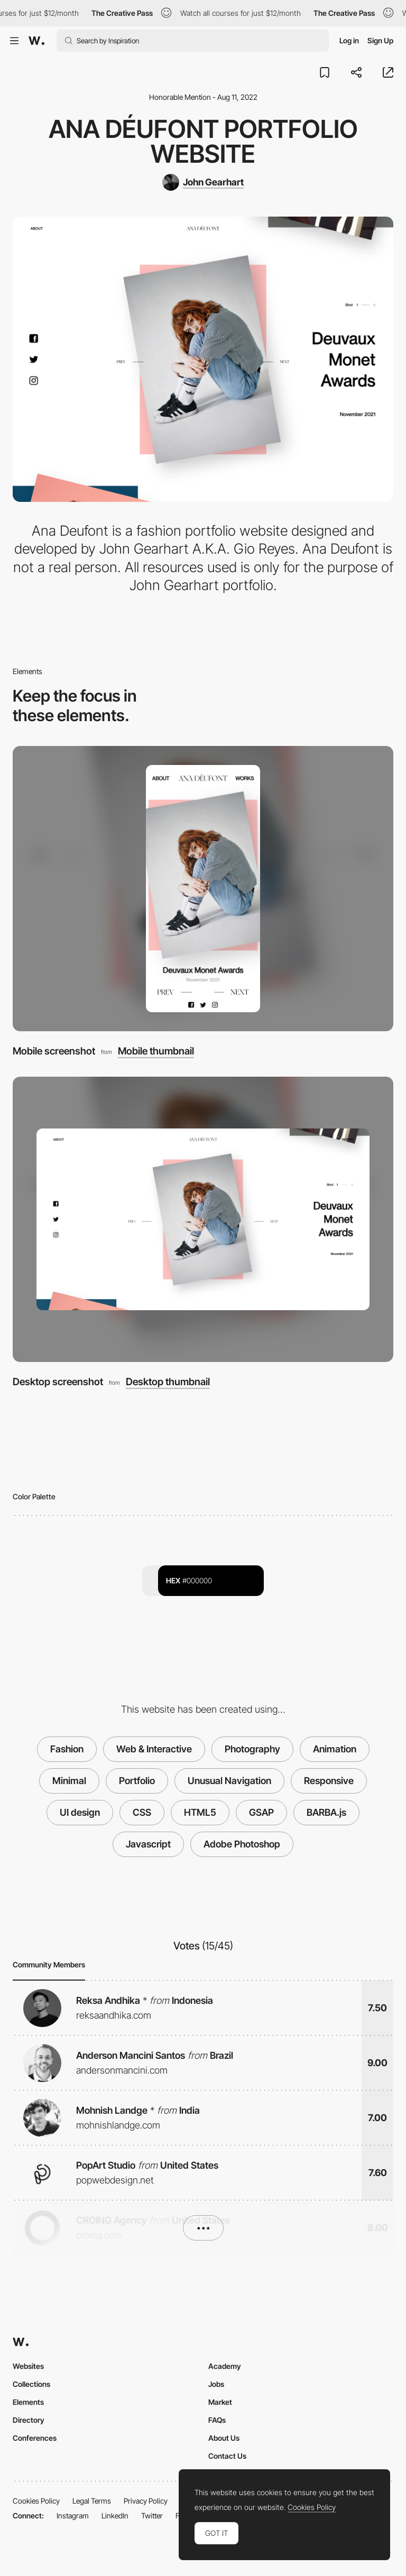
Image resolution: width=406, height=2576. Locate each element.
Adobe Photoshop (242, 1844)
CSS (142, 1812)
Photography (252, 1748)
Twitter (152, 2515)
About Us (223, 2437)
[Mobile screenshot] (203, 888)
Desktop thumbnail (168, 1382)
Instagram (73, 2515)
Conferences (35, 2437)
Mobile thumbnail (156, 1052)
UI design (80, 1812)
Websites (28, 2366)
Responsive (329, 1780)
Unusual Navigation (229, 1780)
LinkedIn (115, 2515)
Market (220, 2401)
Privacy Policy (146, 2500)
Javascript (148, 1844)
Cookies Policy (36, 2500)
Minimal (69, 1780)
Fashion (67, 1748)
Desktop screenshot (58, 1382)
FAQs (217, 2419)
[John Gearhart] (203, 182)
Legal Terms (91, 2500)
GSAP (261, 1812)
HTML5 (200, 1812)
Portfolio (137, 1780)
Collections (31, 2383)
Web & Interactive (154, 1748)
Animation (334, 1748)
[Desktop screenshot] (203, 1219)
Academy (224, 2366)
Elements (28, 2401)
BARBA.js (326, 1812)
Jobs (216, 2383)
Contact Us (227, 2455)
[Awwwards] (36, 40)
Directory (28, 2419)
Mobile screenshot (54, 1051)
